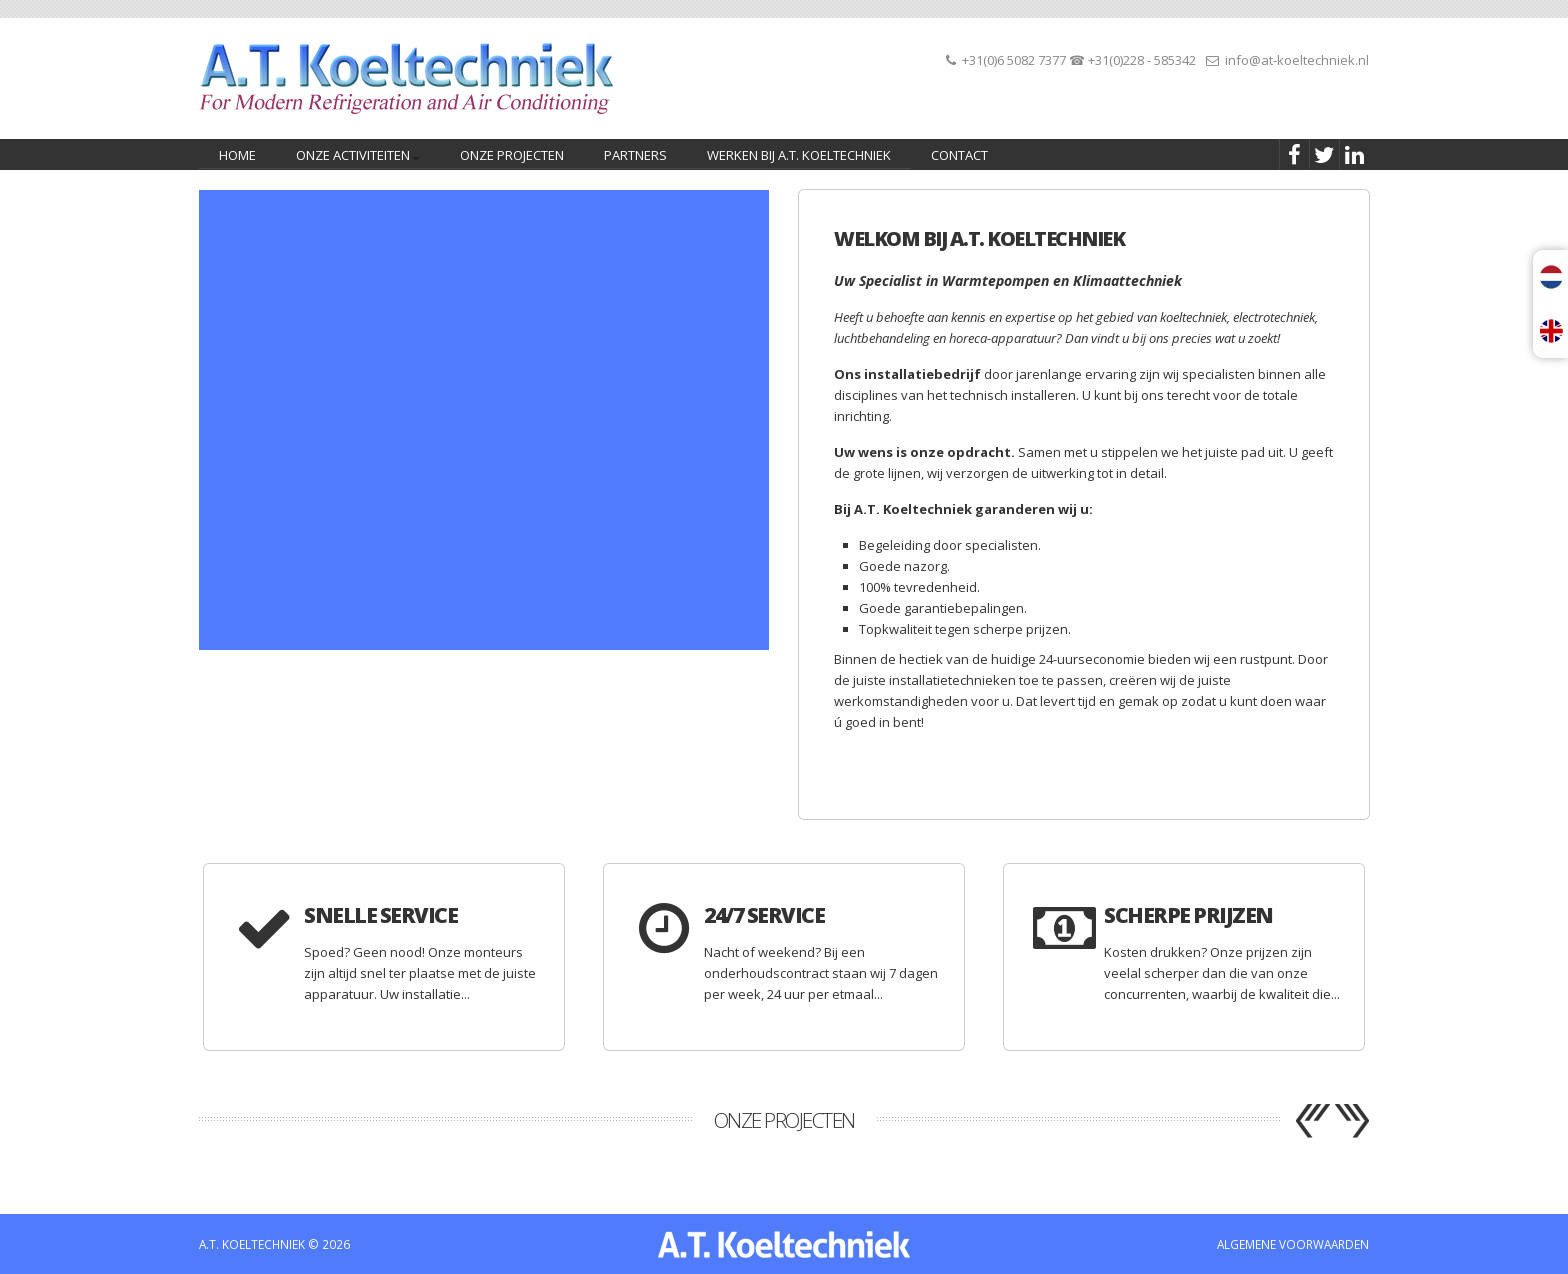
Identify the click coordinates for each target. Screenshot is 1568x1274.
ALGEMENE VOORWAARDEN (1293, 1244)
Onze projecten (512, 155)
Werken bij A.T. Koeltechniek (799, 155)
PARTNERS (635, 155)
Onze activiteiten (354, 157)
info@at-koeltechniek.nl (1297, 60)
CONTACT (959, 155)
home (237, 155)
